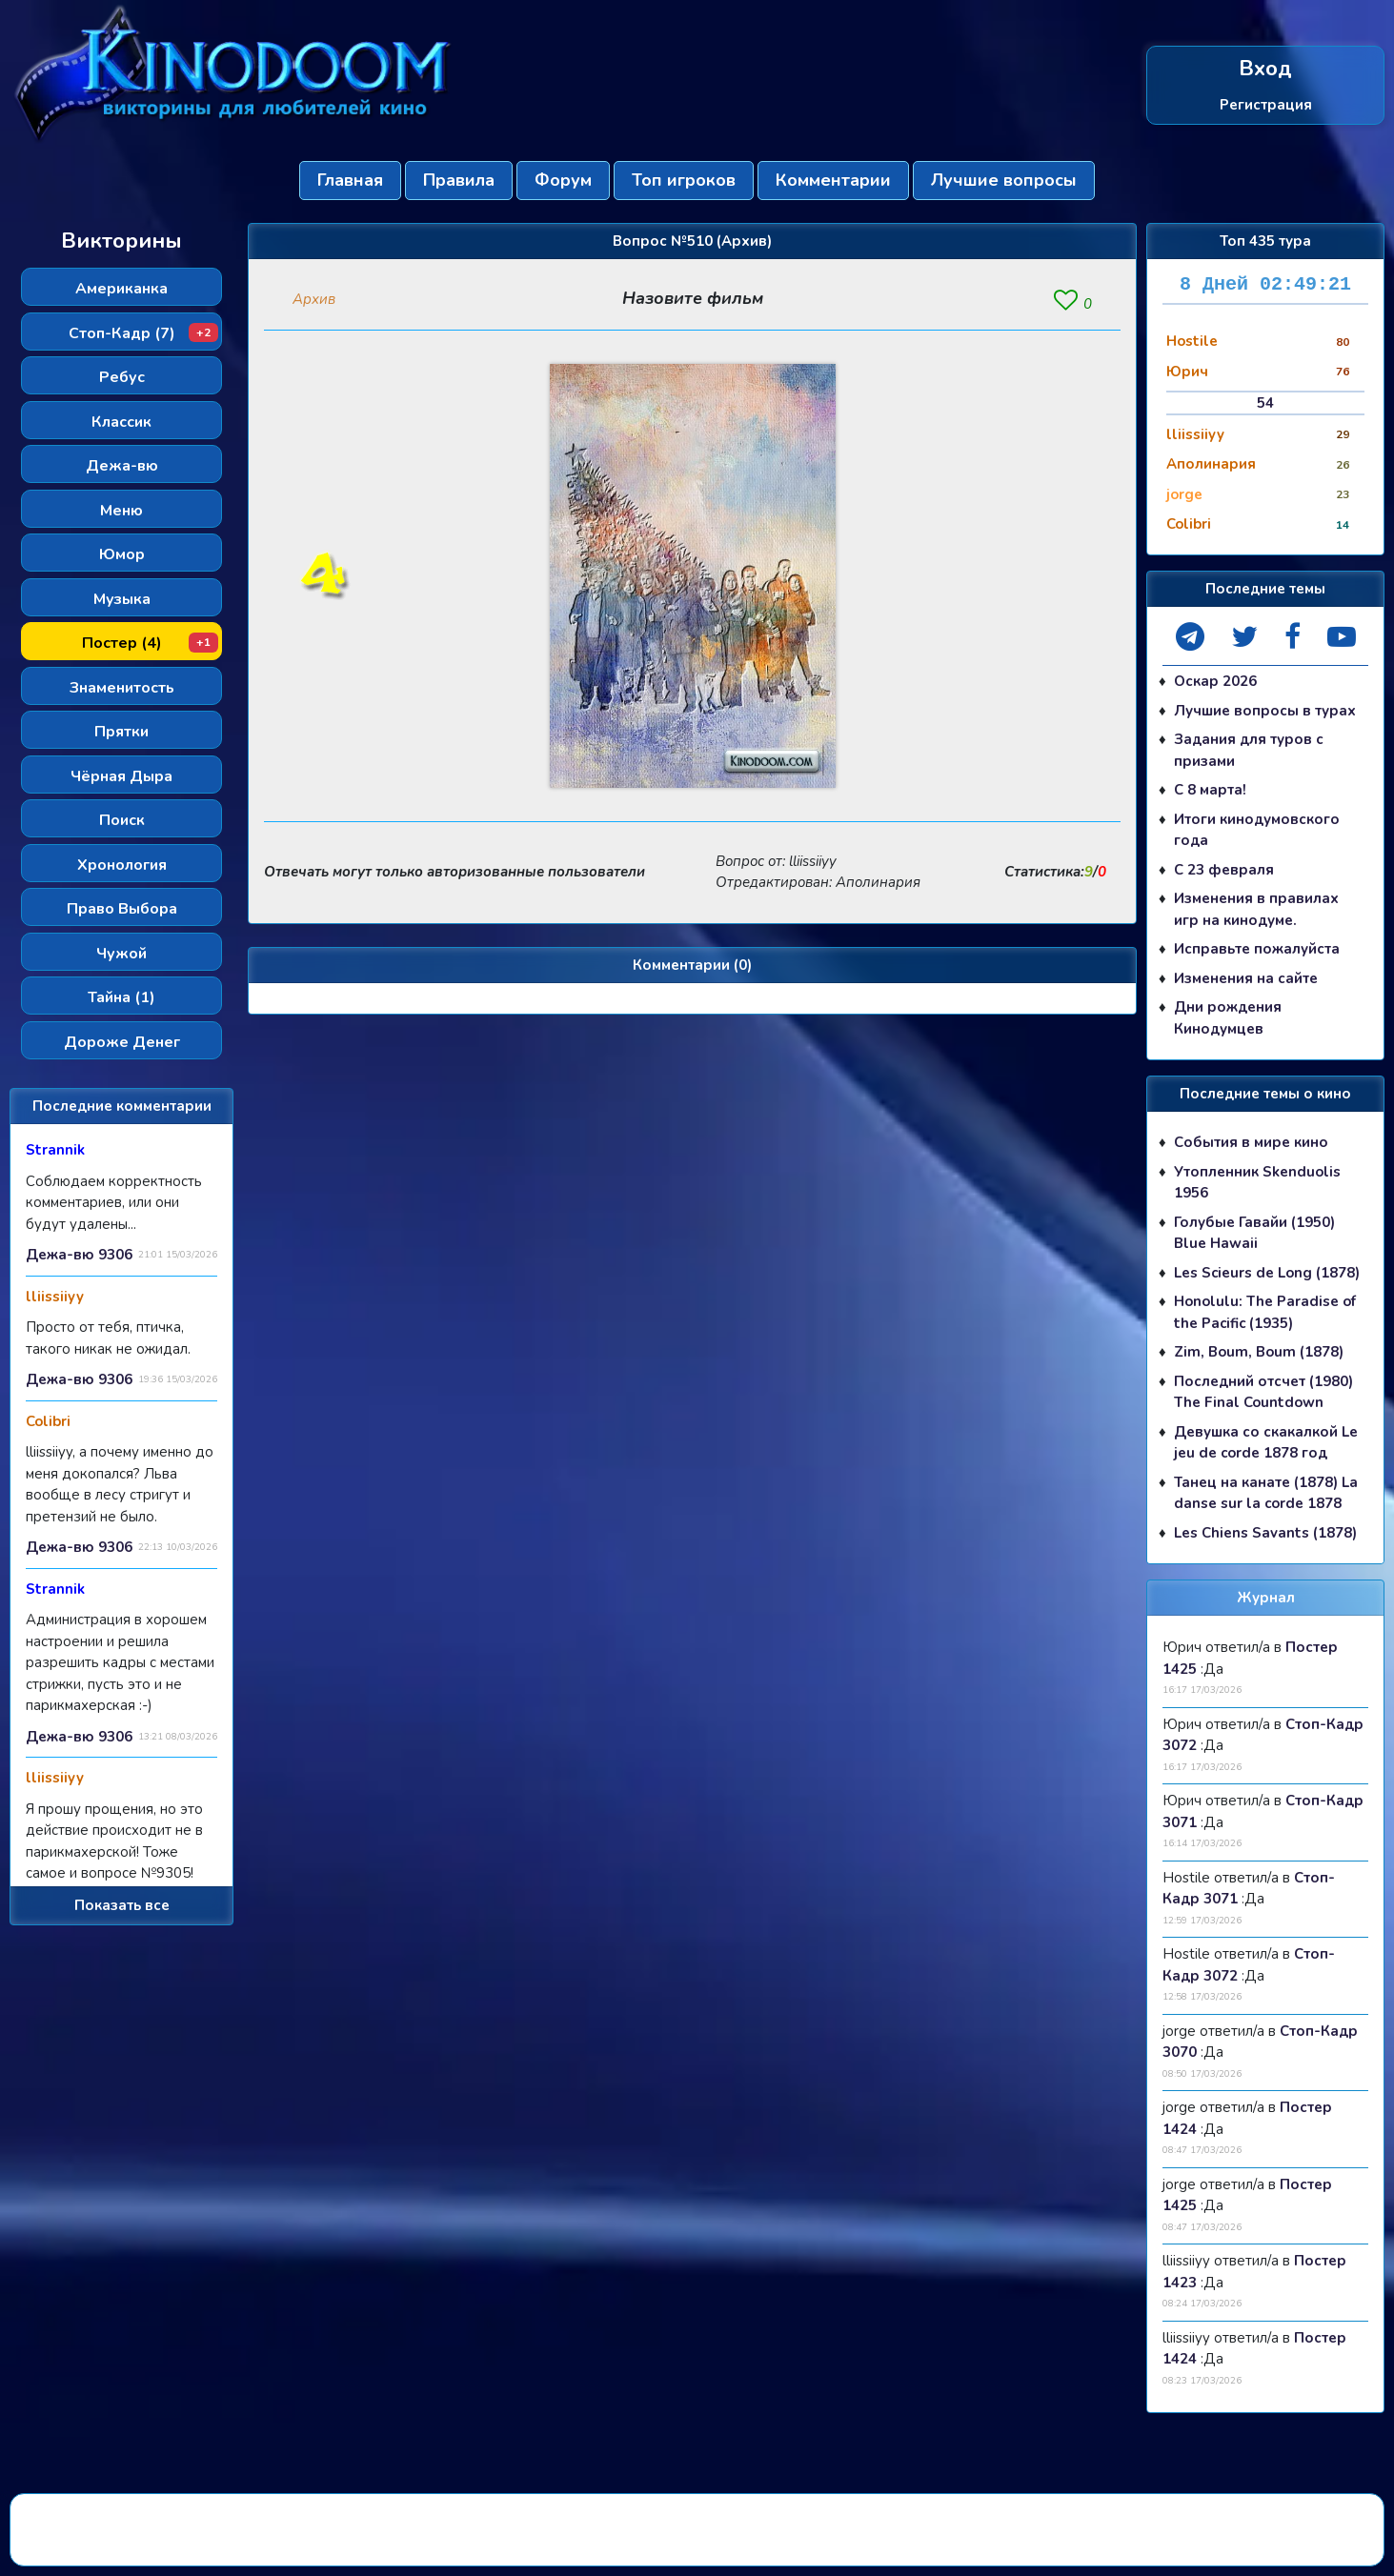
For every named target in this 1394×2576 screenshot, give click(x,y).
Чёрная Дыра (121, 776)
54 (1265, 403)
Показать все (122, 1905)
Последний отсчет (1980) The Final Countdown (1263, 1392)
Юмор (122, 554)
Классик (121, 422)
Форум (563, 180)
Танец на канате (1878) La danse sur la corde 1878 (1266, 1493)
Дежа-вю (122, 465)
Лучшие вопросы (1004, 180)
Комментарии (833, 180)
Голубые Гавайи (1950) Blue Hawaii (1254, 1233)
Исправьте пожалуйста (1257, 948)
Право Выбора (122, 908)
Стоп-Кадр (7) (144, 333)
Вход (1265, 69)
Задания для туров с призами (1248, 750)
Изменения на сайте (1246, 978)
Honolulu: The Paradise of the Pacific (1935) (1265, 1312)
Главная (350, 180)
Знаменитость (122, 687)
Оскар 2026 (1215, 681)
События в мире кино (1251, 1142)
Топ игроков (684, 180)
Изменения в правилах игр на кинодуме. (1256, 909)
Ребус (122, 377)
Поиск (122, 820)
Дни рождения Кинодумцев (1228, 1017)
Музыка (122, 599)
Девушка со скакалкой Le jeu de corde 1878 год (1266, 1442)
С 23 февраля (1224, 869)
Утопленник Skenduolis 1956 (1257, 1182)
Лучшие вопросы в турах (1265, 710)
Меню (121, 510)
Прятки (121, 731)
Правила (459, 180)
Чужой (121, 953)
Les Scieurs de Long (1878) (1267, 1272)
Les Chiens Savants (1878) (1265, 1532)
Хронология (122, 865)
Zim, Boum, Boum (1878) (1258, 1351)
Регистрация (1266, 103)
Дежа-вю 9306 (79, 1254)
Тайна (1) (121, 997)
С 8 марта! (1210, 789)
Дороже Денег (122, 1042)
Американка (121, 288)
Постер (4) (150, 643)
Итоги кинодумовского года (1257, 830)
